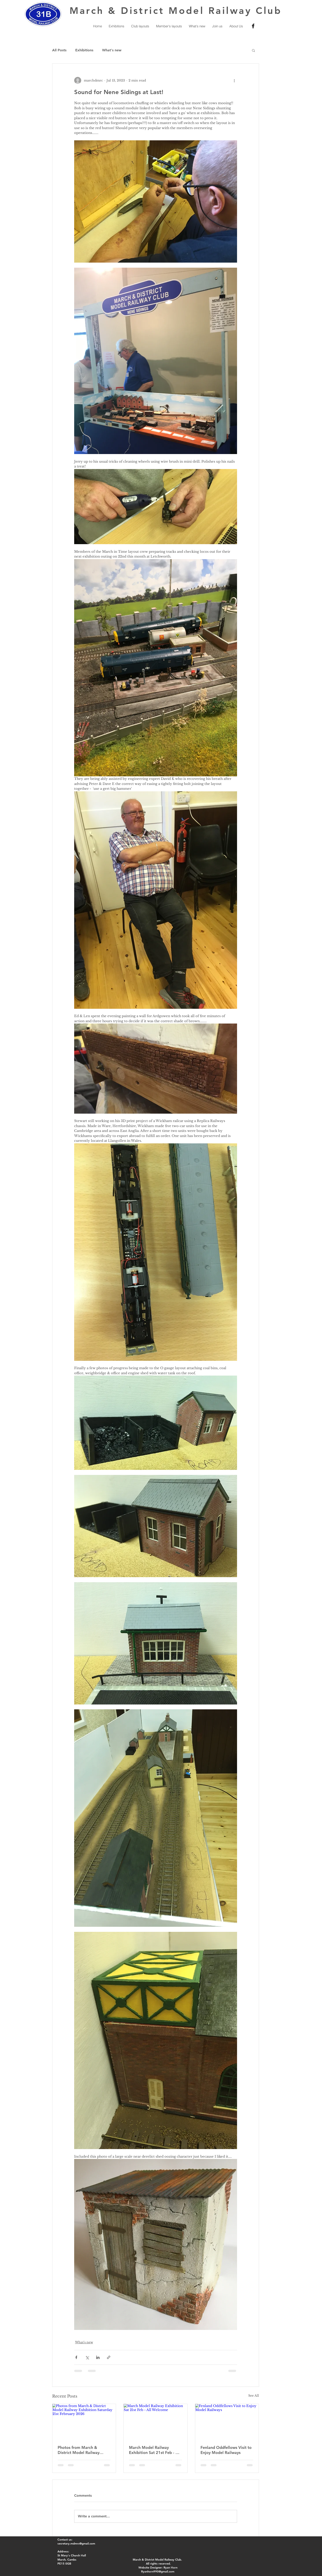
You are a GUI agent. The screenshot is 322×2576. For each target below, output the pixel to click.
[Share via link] (109, 2357)
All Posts (59, 50)
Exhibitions (84, 50)
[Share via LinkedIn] (98, 2357)
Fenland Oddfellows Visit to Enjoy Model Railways (226, 2450)
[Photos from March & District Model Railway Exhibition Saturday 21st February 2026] (84, 2422)
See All (253, 2396)
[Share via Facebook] (76, 2357)
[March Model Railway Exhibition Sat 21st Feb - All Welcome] (155, 2422)
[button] (253, 50)
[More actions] (234, 80)
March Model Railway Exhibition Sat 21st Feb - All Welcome (154, 2450)
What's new (111, 50)
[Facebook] (253, 26)
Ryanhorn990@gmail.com (157, 2571)
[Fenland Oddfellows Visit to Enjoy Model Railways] (227, 2422)
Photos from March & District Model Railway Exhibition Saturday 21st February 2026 (80, 2450)
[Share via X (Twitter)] (87, 2357)
